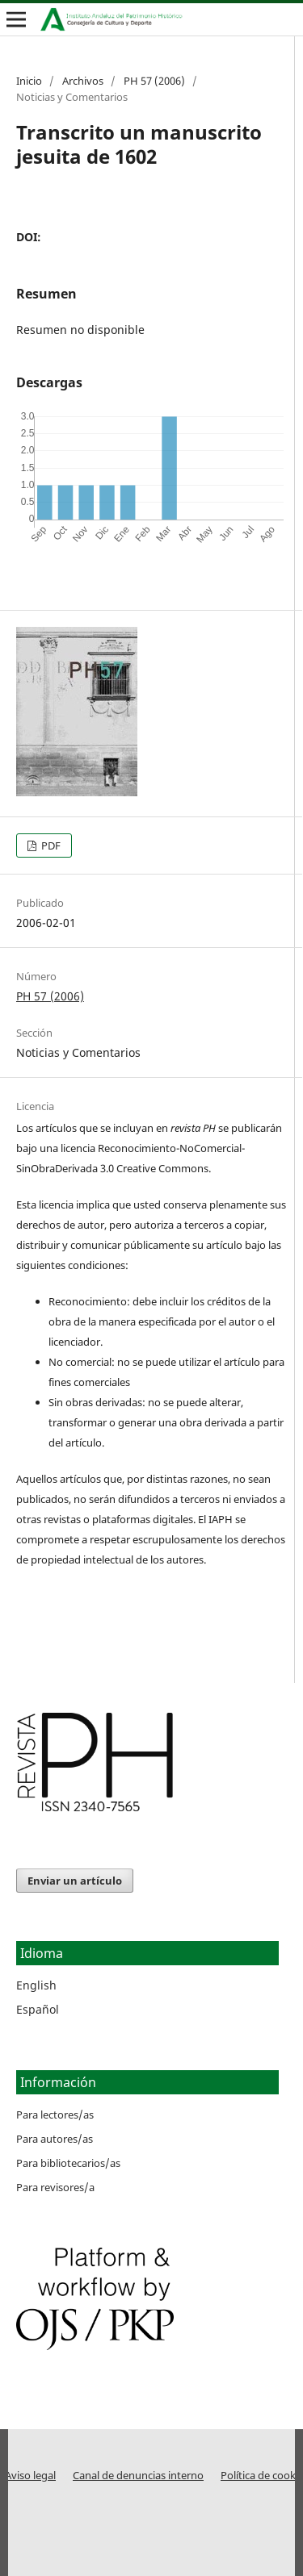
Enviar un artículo (74, 1880)
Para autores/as (54, 2138)
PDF (50, 845)
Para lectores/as (55, 2114)
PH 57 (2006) (154, 80)
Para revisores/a (55, 2187)
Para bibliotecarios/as (68, 2163)
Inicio (29, 80)
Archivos (82, 80)
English (36, 1985)
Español (37, 2009)
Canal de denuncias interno (138, 2475)
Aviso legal (30, 2475)
